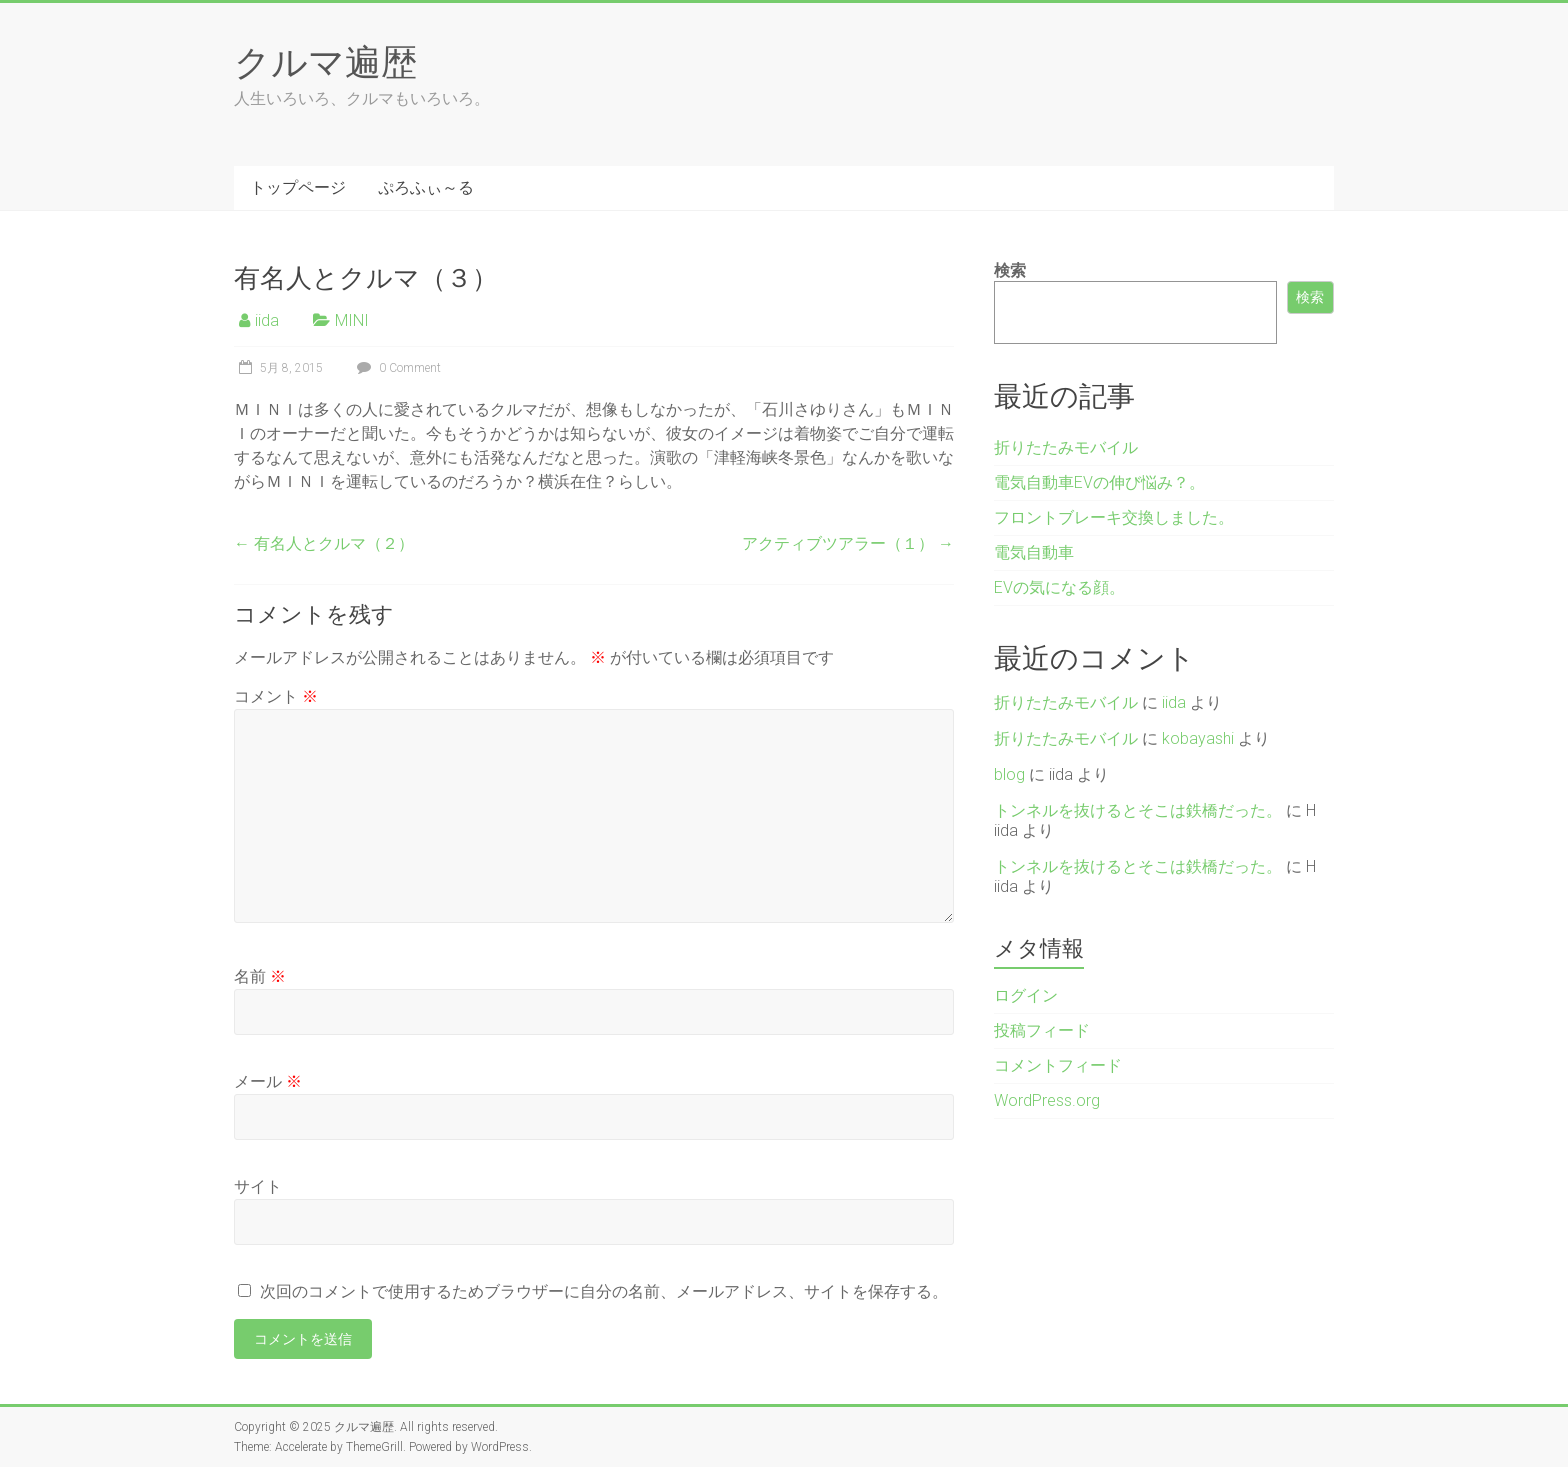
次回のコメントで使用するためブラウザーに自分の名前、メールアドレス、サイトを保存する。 (604, 1291)
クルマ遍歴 (325, 61)
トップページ (298, 187)
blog (1009, 774)
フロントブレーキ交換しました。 (1114, 517)
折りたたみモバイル (1066, 447)
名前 (260, 976)
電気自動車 (1034, 552)
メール (268, 1081)
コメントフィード (1058, 1065)
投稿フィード (1042, 1030)
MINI (352, 320)
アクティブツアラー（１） (848, 543)
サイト (258, 1186)
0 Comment (396, 368)
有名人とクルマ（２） (324, 543)
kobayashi (1198, 738)
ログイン (1026, 995)
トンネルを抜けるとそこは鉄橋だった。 (1138, 810)
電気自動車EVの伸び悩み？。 (1099, 482)
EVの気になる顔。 (1059, 587)
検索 (1010, 270)
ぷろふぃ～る (426, 187)
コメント (276, 696)
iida (267, 320)
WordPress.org (1047, 1100)
